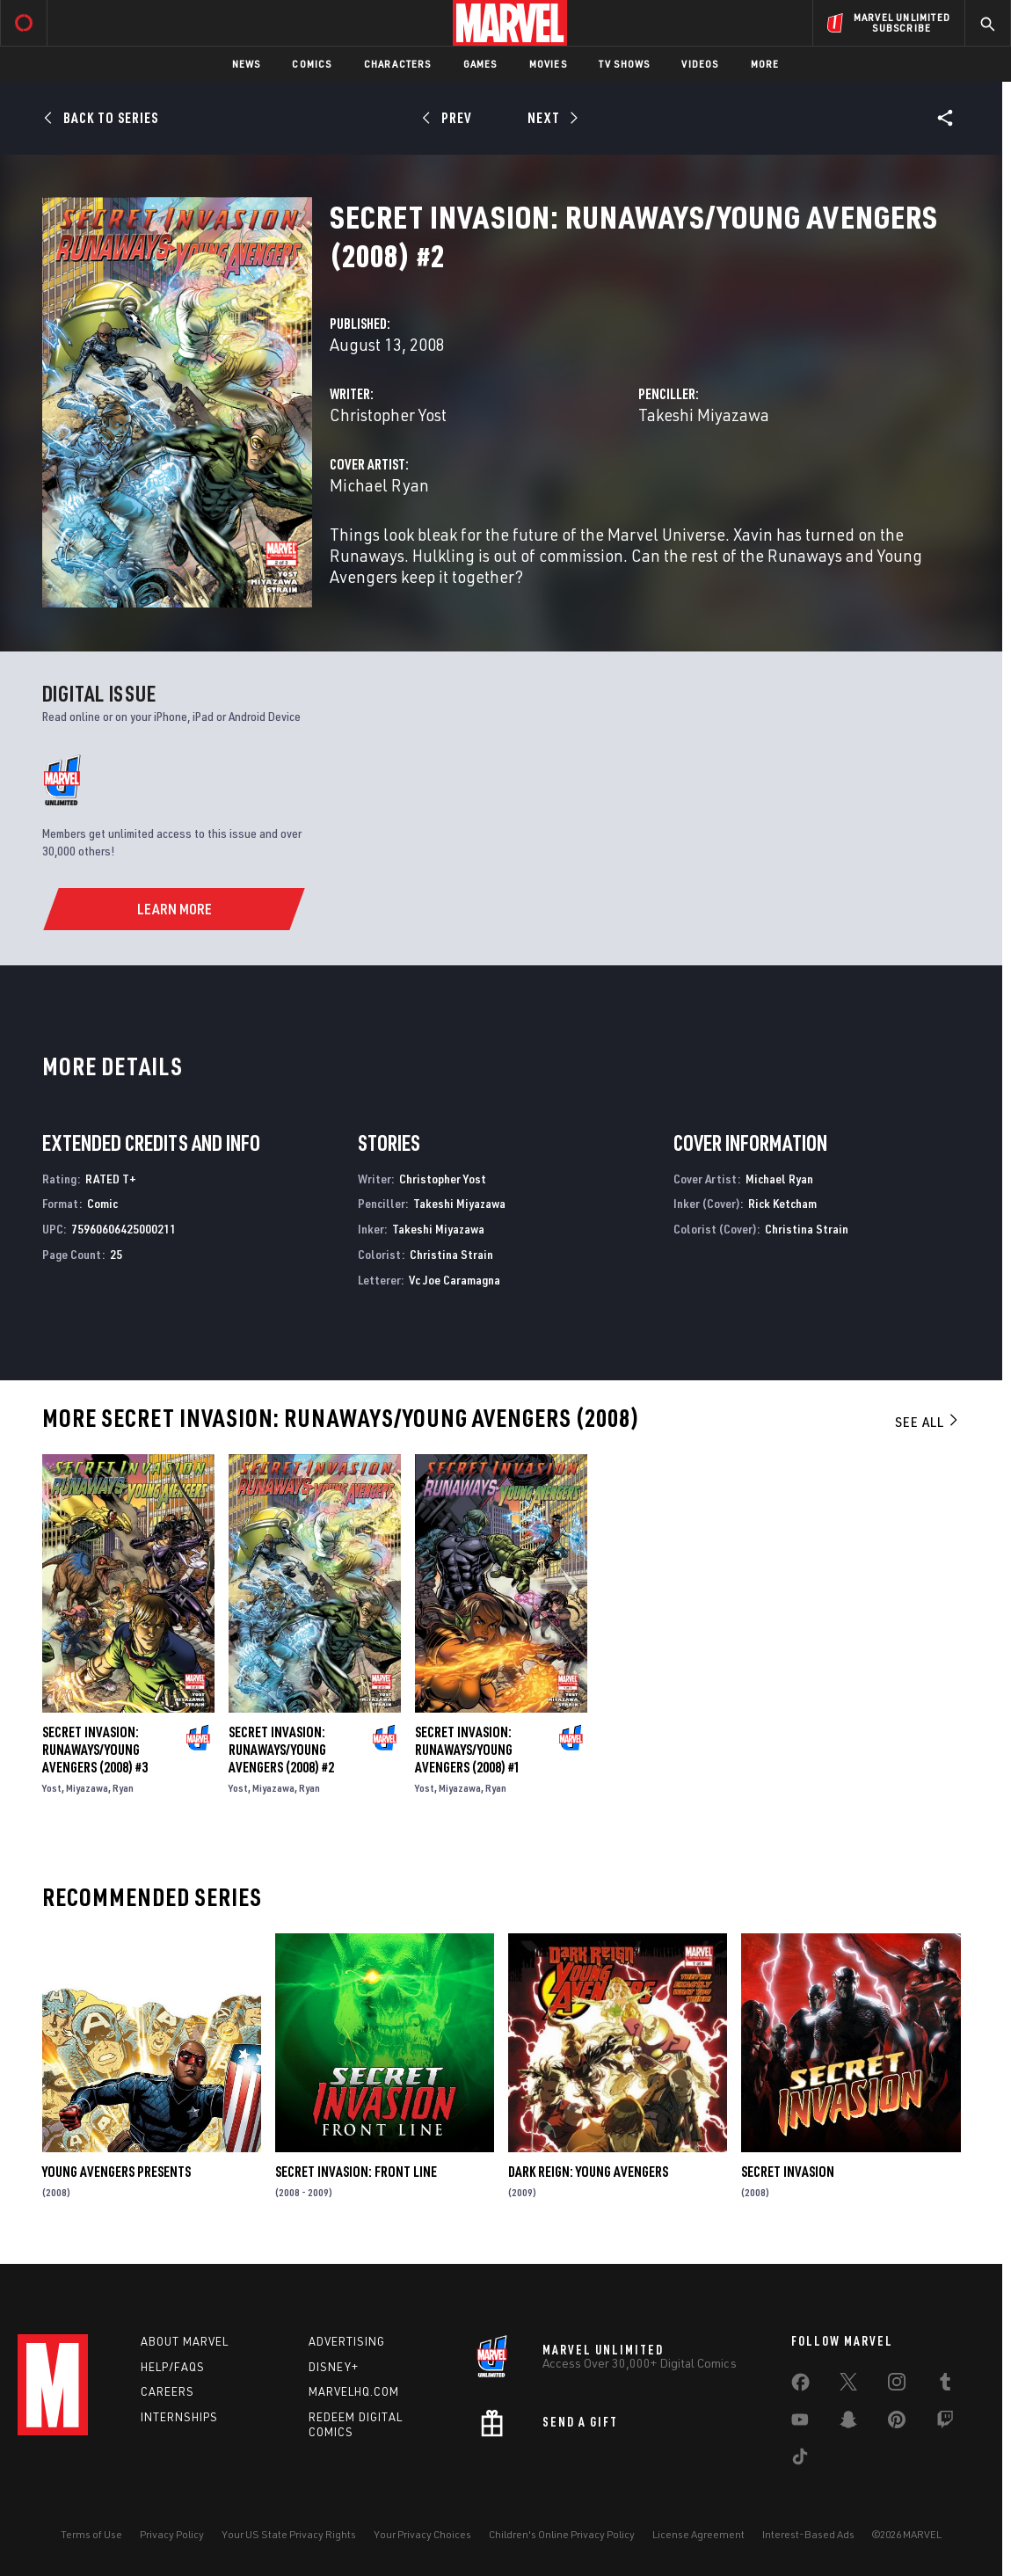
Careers (167, 2391)
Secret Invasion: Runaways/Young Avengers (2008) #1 (467, 1749)
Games (480, 63)
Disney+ (334, 2367)
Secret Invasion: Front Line (356, 2171)
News (246, 63)
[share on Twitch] (945, 2423)
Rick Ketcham (782, 1203)
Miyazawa (87, 1787)
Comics (311, 63)
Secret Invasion (787, 2171)
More (765, 63)
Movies (548, 63)
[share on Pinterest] (897, 2423)
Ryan (123, 1787)
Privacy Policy (172, 2534)
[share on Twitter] (848, 2385)
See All (927, 1421)
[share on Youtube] (800, 2423)
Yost (52, 1787)
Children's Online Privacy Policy (562, 2534)
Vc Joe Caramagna (454, 1279)
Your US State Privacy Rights (289, 2534)
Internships (179, 2417)
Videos (699, 63)
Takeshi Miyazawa (703, 414)
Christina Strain (451, 1254)
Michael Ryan (379, 485)
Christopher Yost (388, 414)
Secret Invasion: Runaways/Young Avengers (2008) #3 (95, 1749)
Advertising (347, 2341)
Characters (398, 63)
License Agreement (698, 2534)
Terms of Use (91, 2534)
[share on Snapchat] (848, 2423)
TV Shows (625, 63)
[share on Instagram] (897, 2385)
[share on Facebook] (800, 2386)
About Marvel (185, 2341)
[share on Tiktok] (800, 2460)
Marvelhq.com (354, 2391)
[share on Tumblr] (945, 2385)
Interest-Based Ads (808, 2534)
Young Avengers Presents (116, 2171)
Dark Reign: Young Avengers (588, 2171)
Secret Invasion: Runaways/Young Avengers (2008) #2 (281, 1749)
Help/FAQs (173, 2367)
